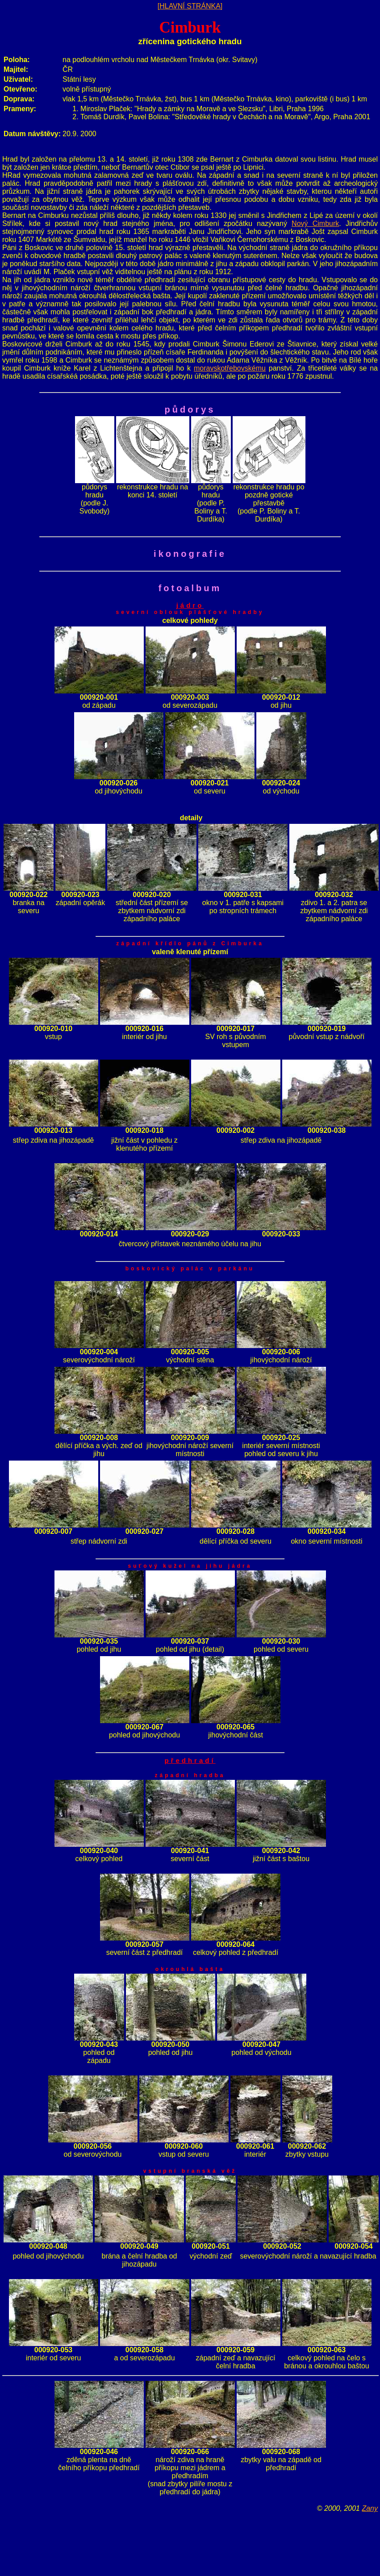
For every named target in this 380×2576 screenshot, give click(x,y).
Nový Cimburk (315, 223)
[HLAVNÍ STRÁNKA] (190, 6)
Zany (370, 2508)
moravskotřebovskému (230, 368)
